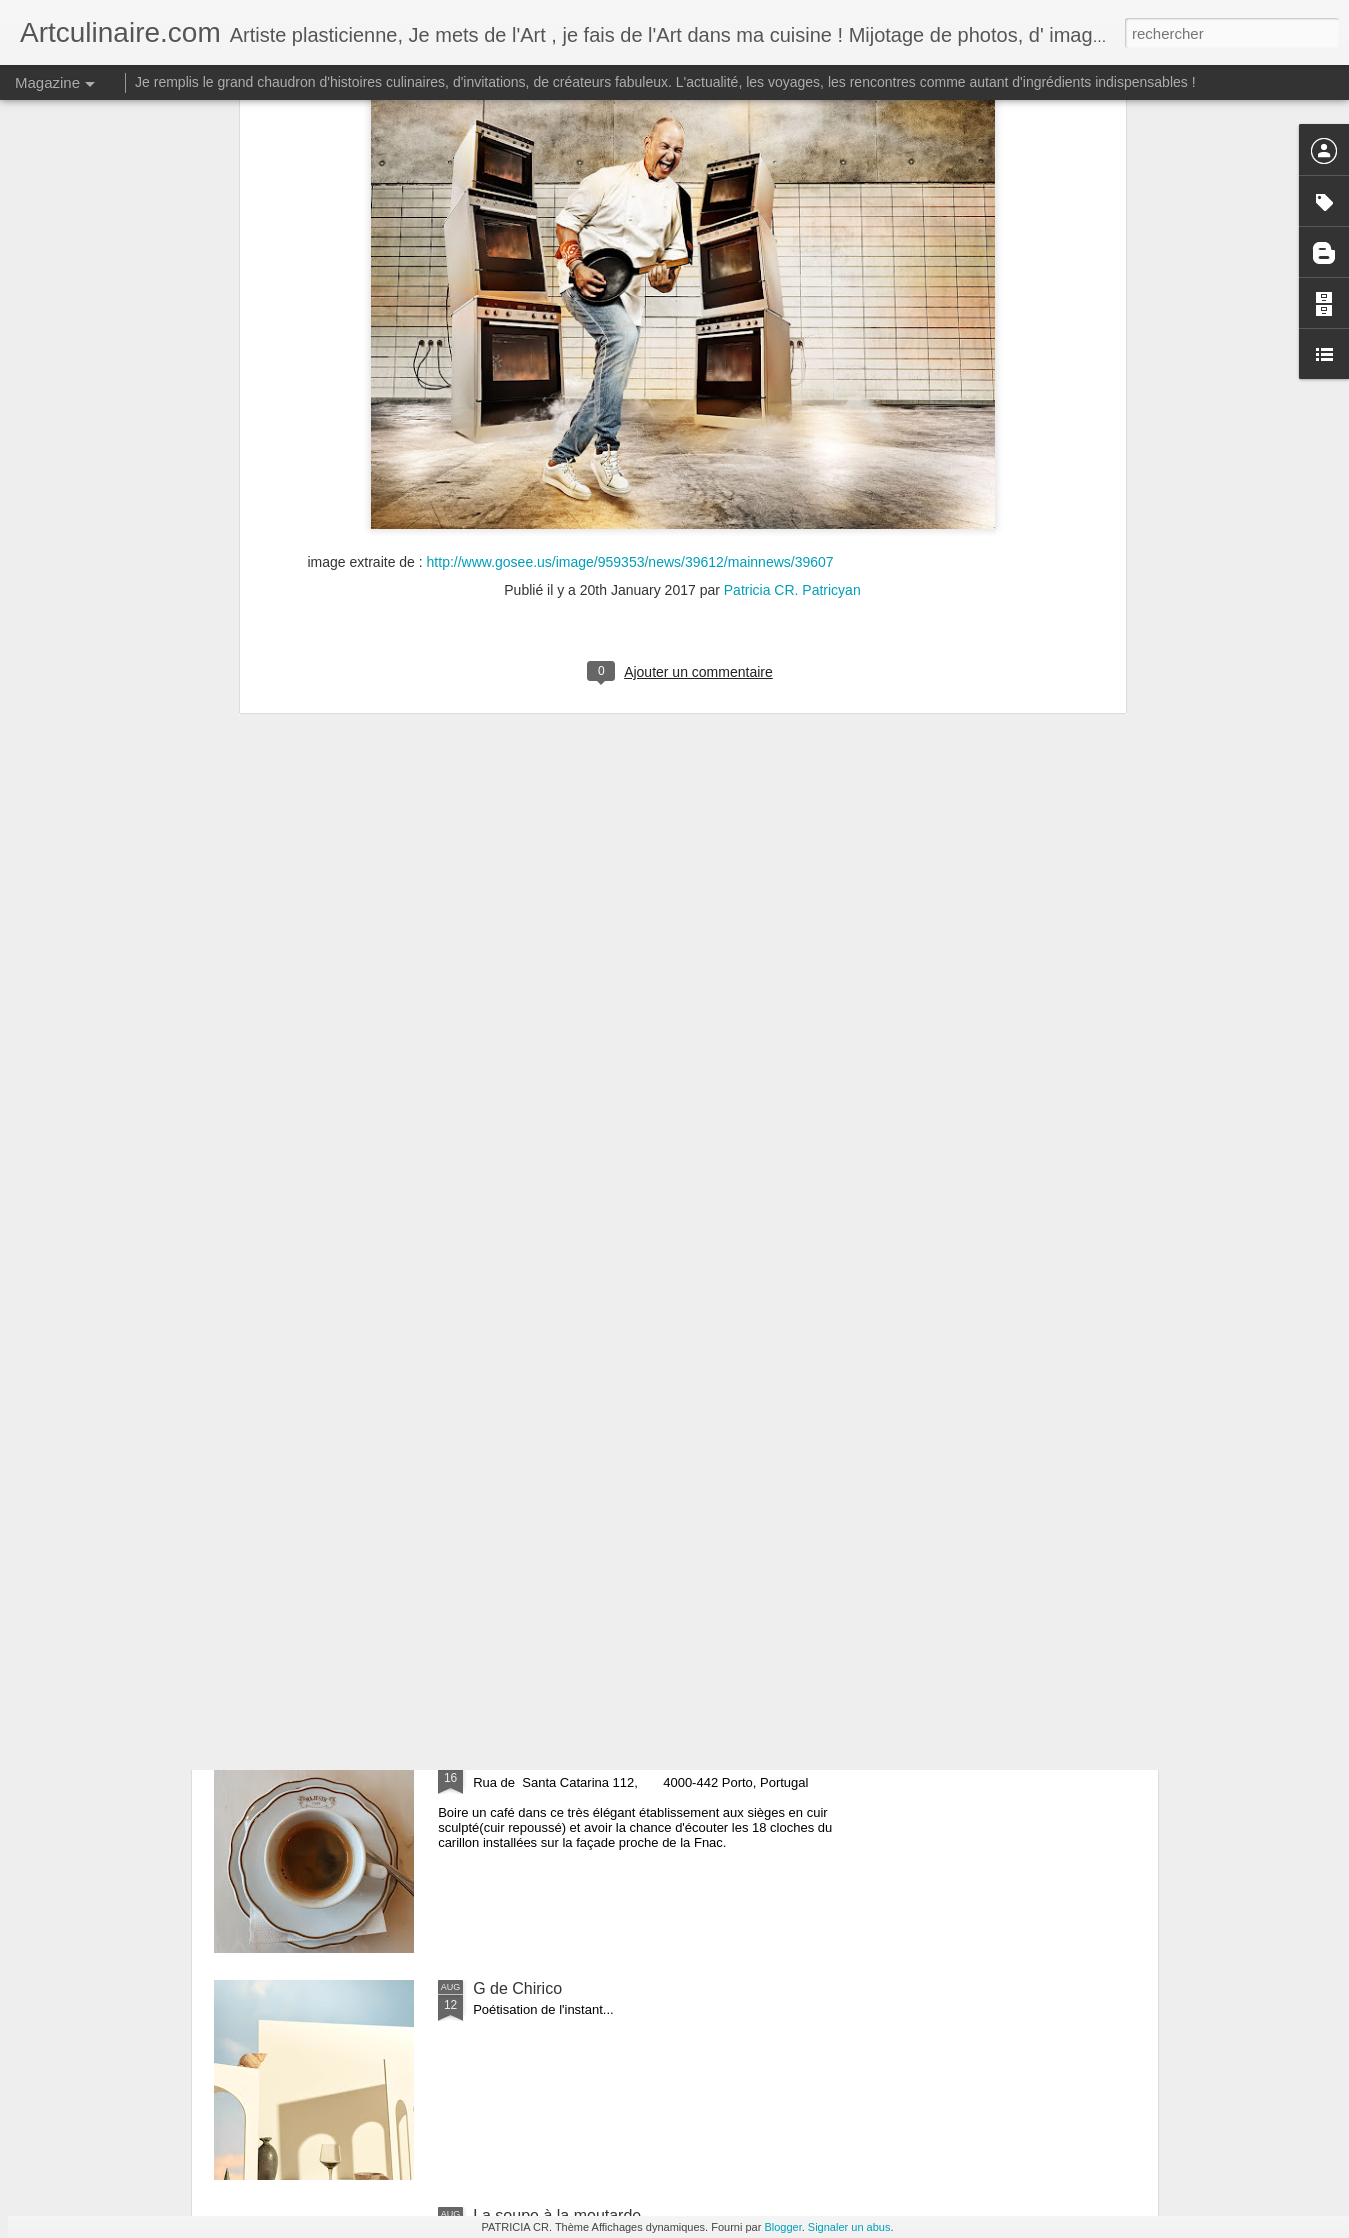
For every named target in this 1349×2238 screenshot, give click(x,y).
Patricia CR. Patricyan (792, 275)
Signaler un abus (849, 2227)
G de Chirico (517, 1988)
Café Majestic (521, 1761)
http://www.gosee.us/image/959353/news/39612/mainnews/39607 (630, 246)
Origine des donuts (540, 1534)
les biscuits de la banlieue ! (568, 1307)
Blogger (782, 2227)
